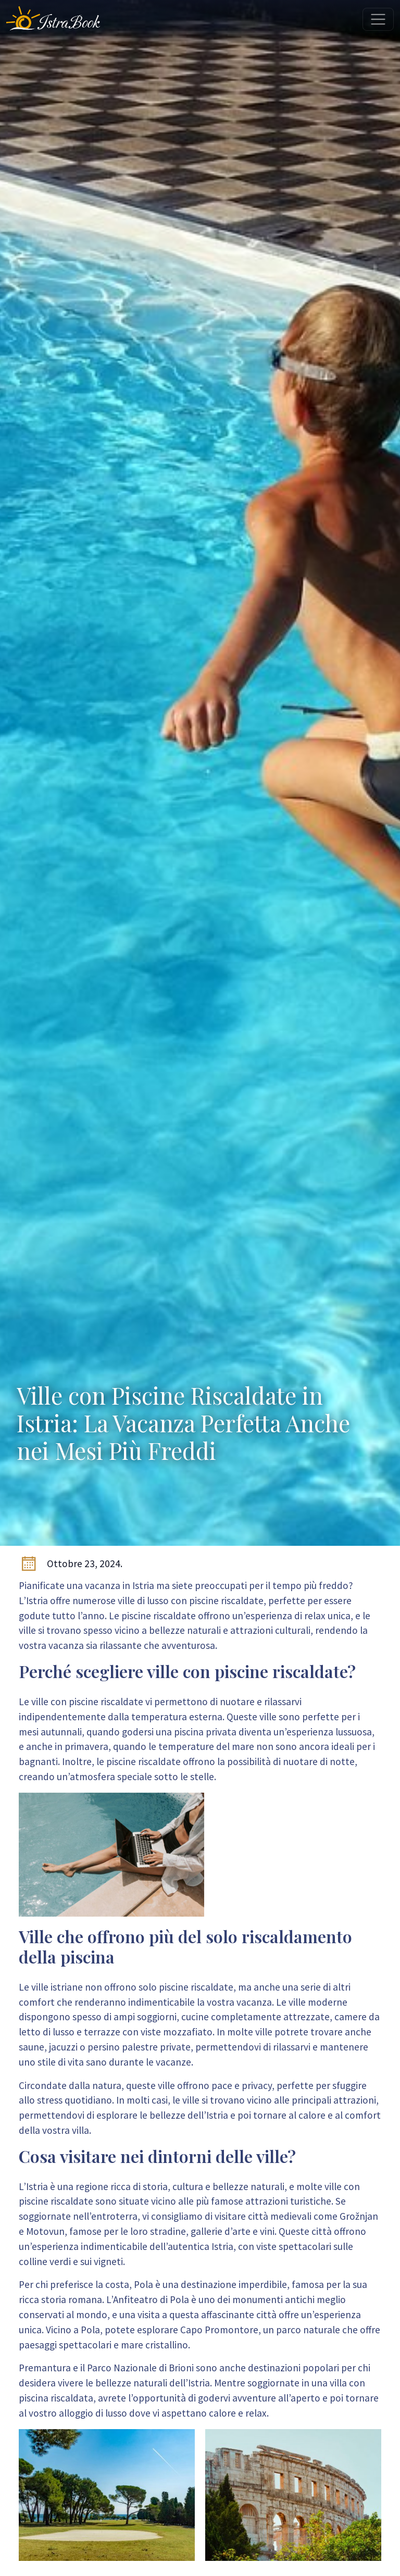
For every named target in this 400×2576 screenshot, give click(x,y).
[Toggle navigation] (378, 19)
